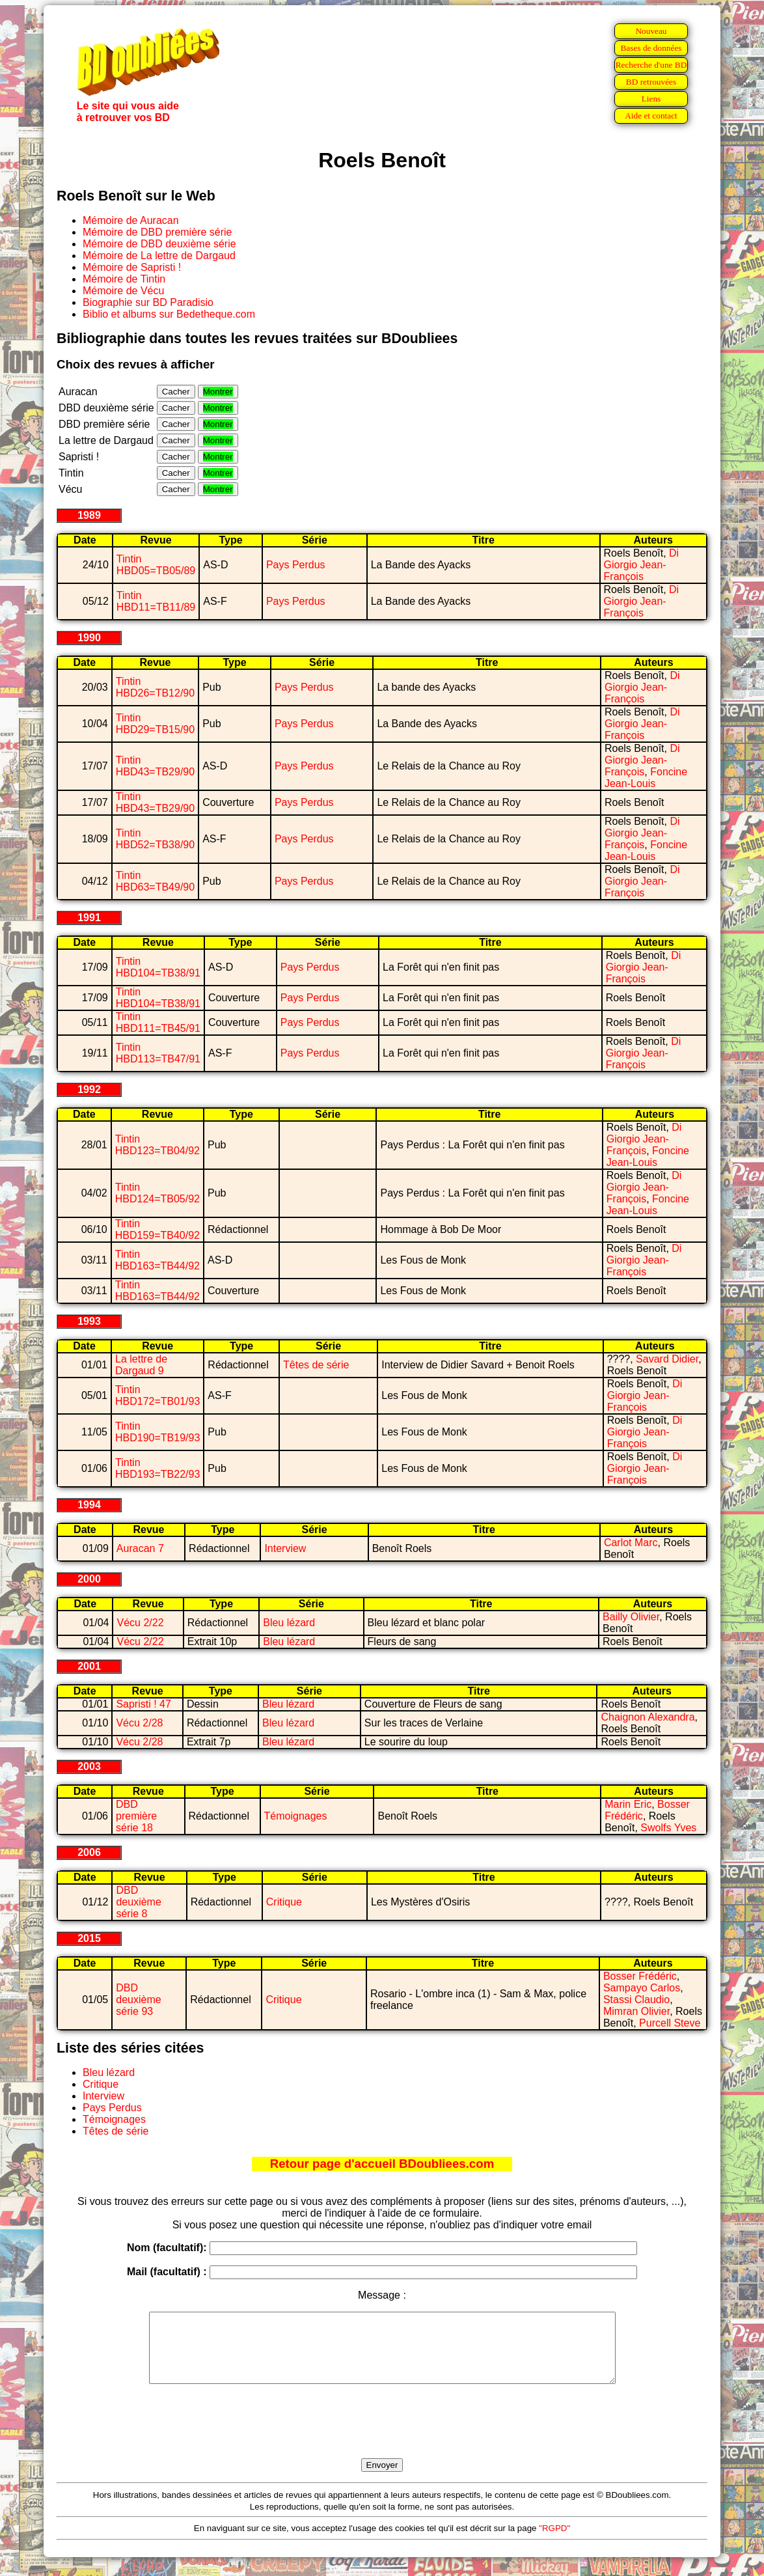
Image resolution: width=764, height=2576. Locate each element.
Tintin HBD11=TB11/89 (155, 601)
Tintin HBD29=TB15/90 (155, 723)
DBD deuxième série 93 (138, 1999)
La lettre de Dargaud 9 (141, 1364)
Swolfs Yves (668, 1827)
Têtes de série (316, 1364)
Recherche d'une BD (651, 65)
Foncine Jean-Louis (646, 777)
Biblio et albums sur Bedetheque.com (169, 314)
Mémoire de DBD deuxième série (159, 243)
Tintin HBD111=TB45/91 (158, 1022)
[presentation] (382, 2436)
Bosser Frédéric (640, 1976)
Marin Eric (628, 1804)
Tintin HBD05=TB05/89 (155, 564)
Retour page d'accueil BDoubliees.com (382, 2163)
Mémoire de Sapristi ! (132, 267)
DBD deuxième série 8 (138, 1902)
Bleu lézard (289, 1622)
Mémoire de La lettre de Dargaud (159, 255)
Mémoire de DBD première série (157, 232)
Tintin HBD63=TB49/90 (155, 881)
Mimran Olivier (636, 2011)
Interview (285, 1548)
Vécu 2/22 (139, 1622)
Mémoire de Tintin (124, 278)
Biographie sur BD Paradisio (148, 302)
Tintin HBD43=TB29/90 (155, 766)
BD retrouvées (651, 82)
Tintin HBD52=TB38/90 (155, 838)
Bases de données (650, 48)
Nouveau (650, 31)
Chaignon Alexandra (647, 1717)
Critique (284, 1901)
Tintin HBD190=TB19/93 (157, 1431)
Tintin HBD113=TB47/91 (158, 1053)
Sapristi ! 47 (143, 1704)
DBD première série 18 (136, 1816)
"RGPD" (554, 2542)
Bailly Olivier (631, 1616)
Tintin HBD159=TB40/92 (157, 1229)
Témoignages (295, 1815)
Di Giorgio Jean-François (641, 564)
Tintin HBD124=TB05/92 (157, 1193)
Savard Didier (667, 1358)
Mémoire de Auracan (131, 220)
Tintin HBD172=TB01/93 (157, 1395)
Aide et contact (651, 115)
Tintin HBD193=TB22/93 (157, 1468)
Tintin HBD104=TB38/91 (158, 967)
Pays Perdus (295, 564)
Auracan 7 (140, 1548)
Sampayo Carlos (641, 1987)
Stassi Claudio (636, 1999)
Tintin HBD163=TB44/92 (157, 1260)
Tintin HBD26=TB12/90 (155, 687)
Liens (651, 99)
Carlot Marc (631, 1542)
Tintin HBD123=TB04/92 (157, 1144)
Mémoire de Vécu (123, 290)
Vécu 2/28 (139, 1722)
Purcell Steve (669, 2023)
